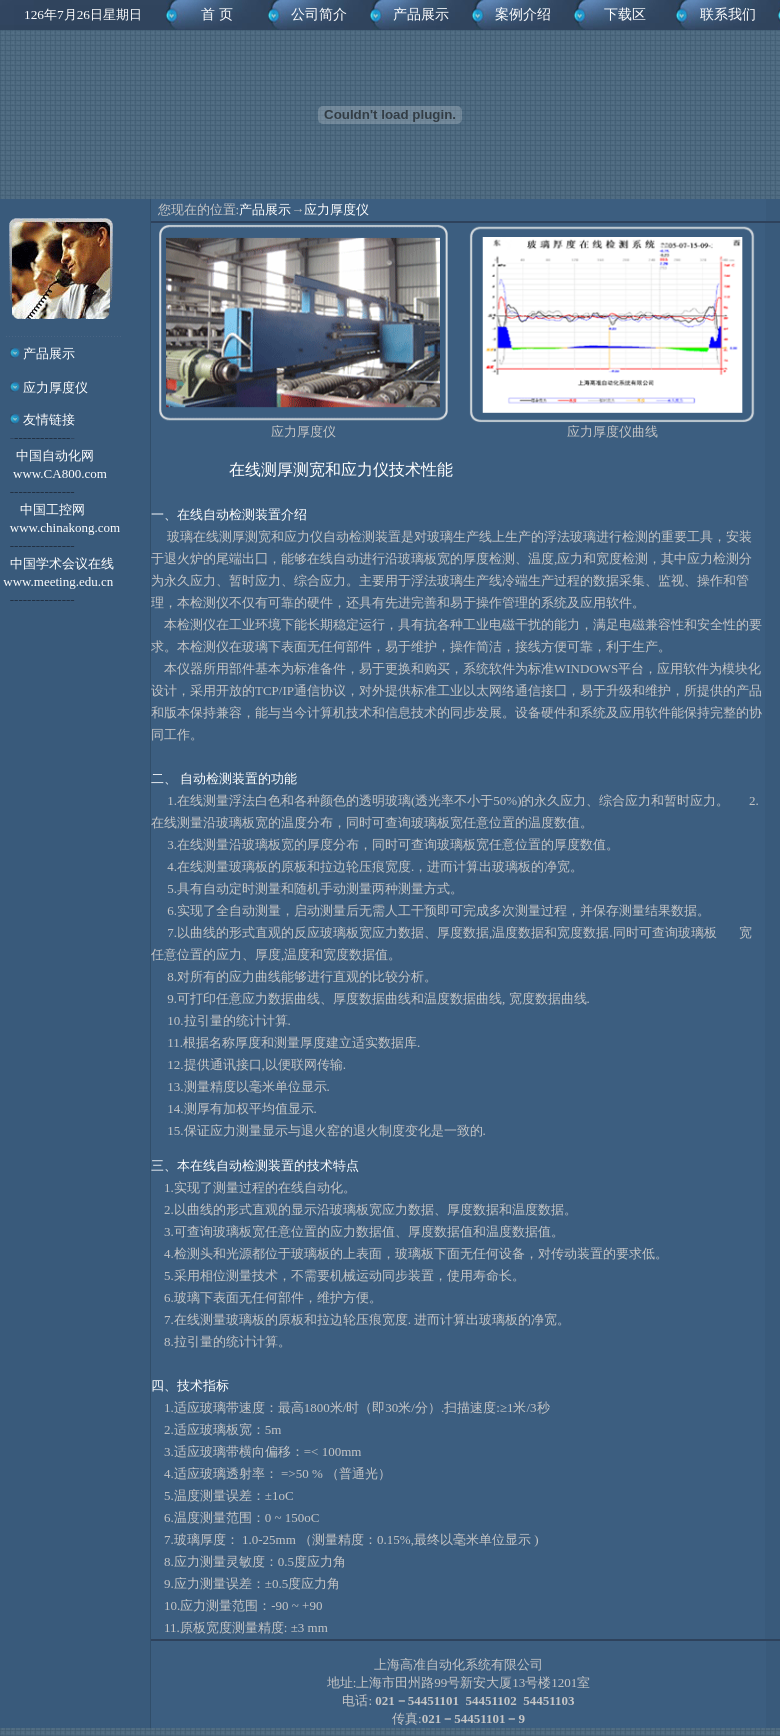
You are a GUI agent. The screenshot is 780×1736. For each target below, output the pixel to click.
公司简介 (319, 14)
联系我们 (728, 14)
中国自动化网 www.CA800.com (53, 473)
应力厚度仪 (54, 387)
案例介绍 (523, 14)
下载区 (625, 14)
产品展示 (421, 14)
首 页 (217, 14)
